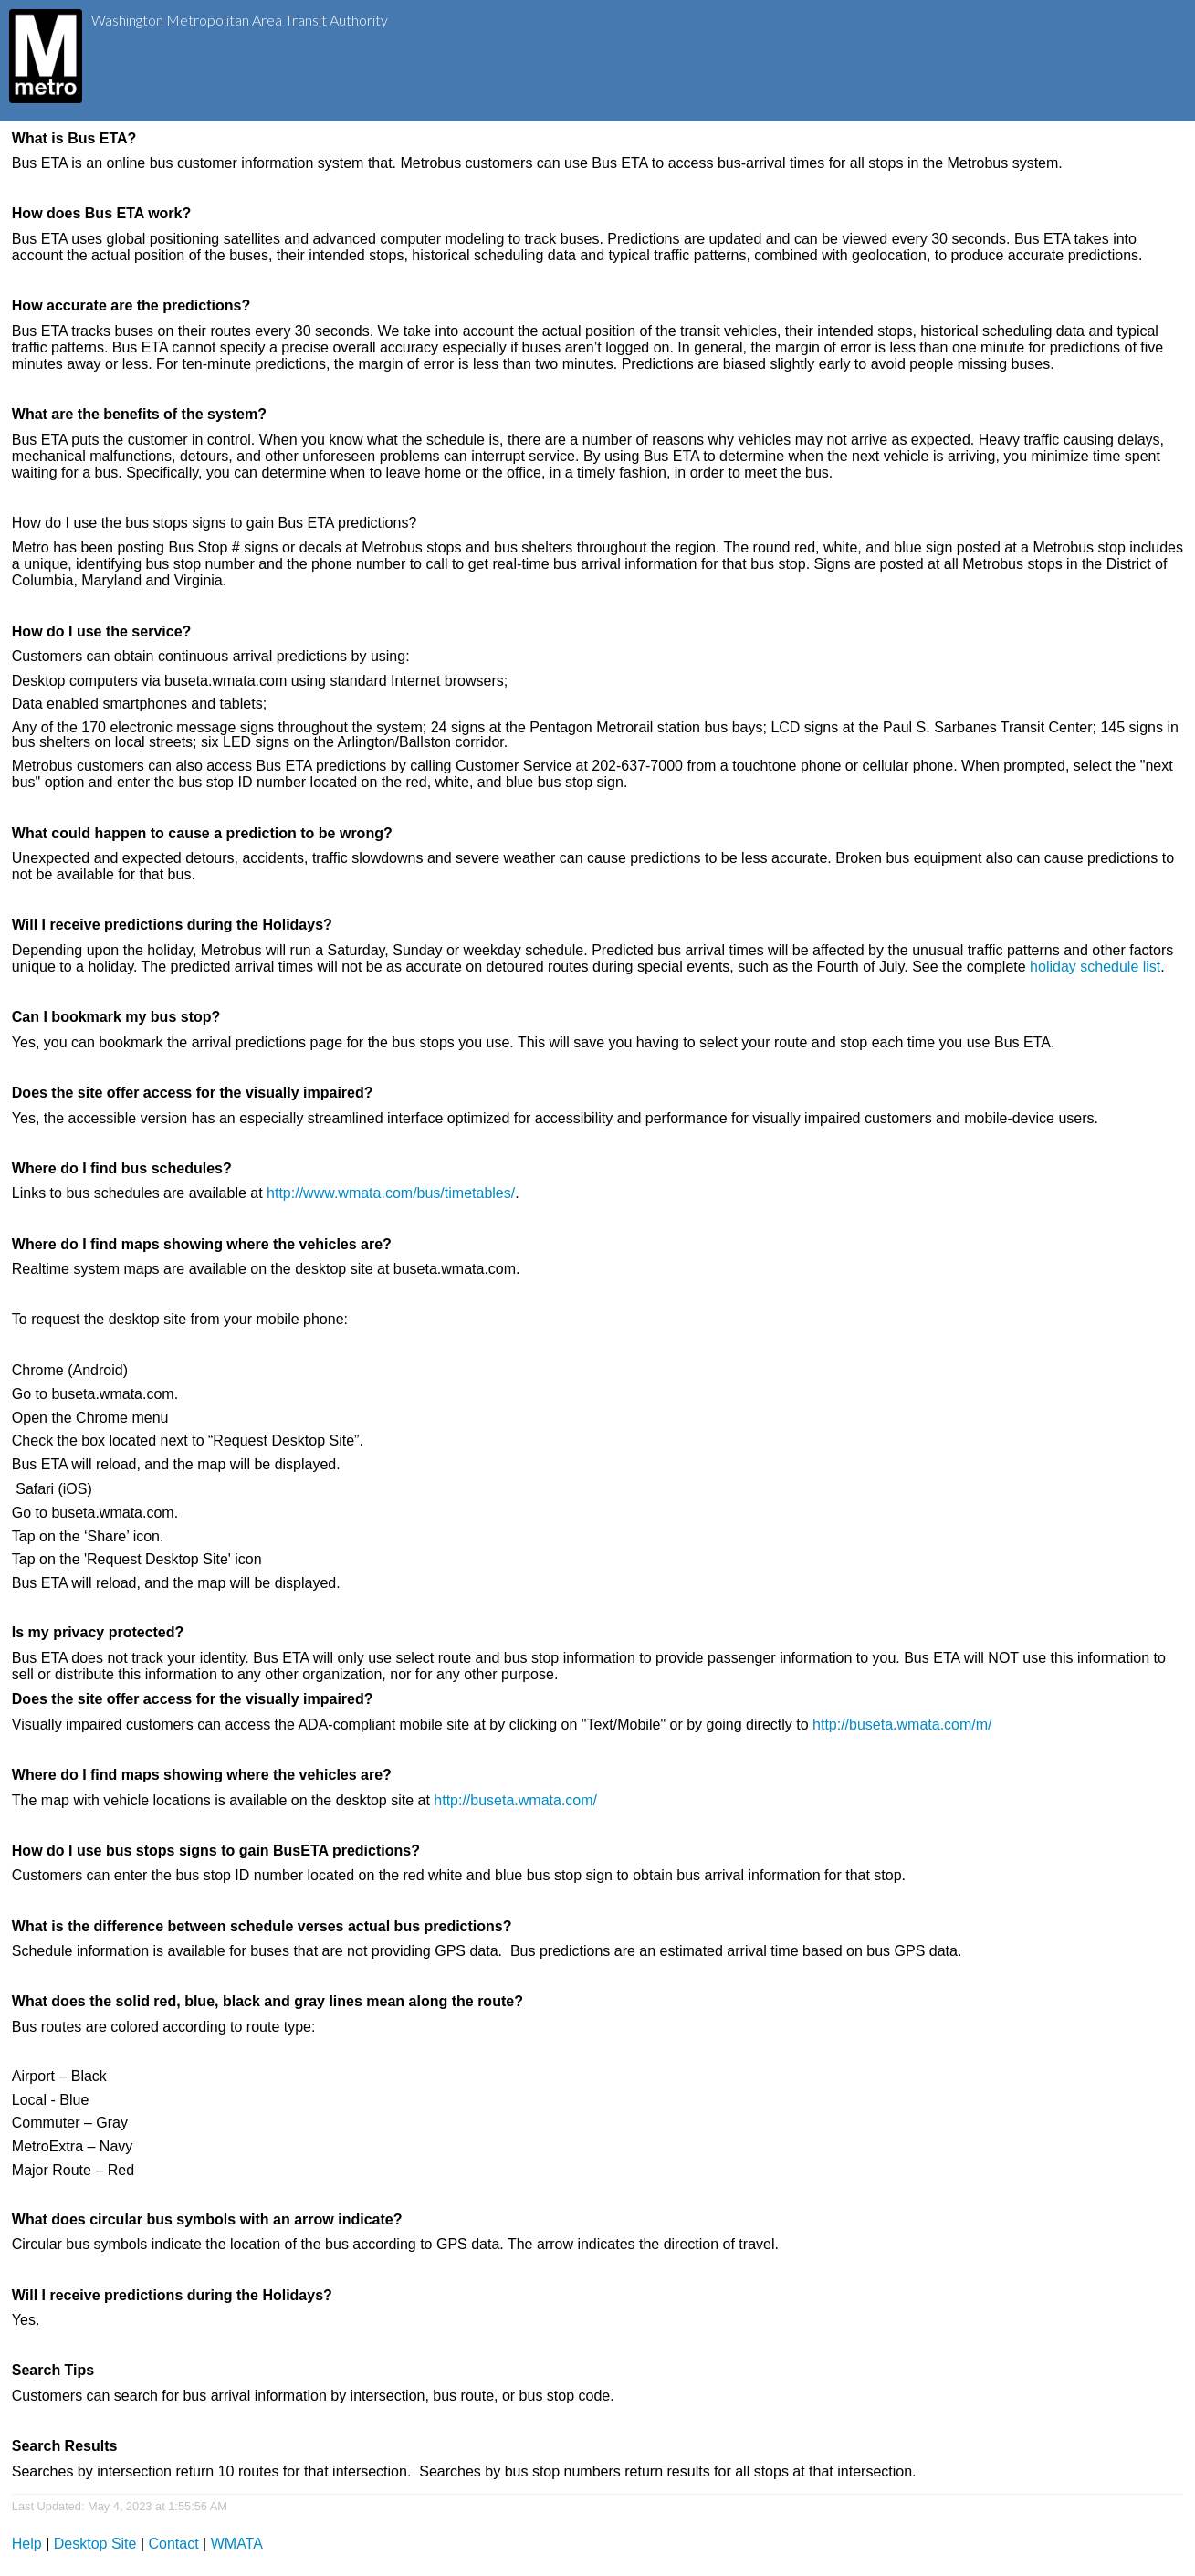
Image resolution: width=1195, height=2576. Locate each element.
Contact (174, 2543)
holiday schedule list (1095, 966)
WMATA (237, 2543)
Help (27, 2543)
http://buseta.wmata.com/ (515, 1800)
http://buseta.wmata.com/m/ (902, 1724)
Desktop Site (95, 2543)
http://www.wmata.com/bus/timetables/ (391, 1193)
